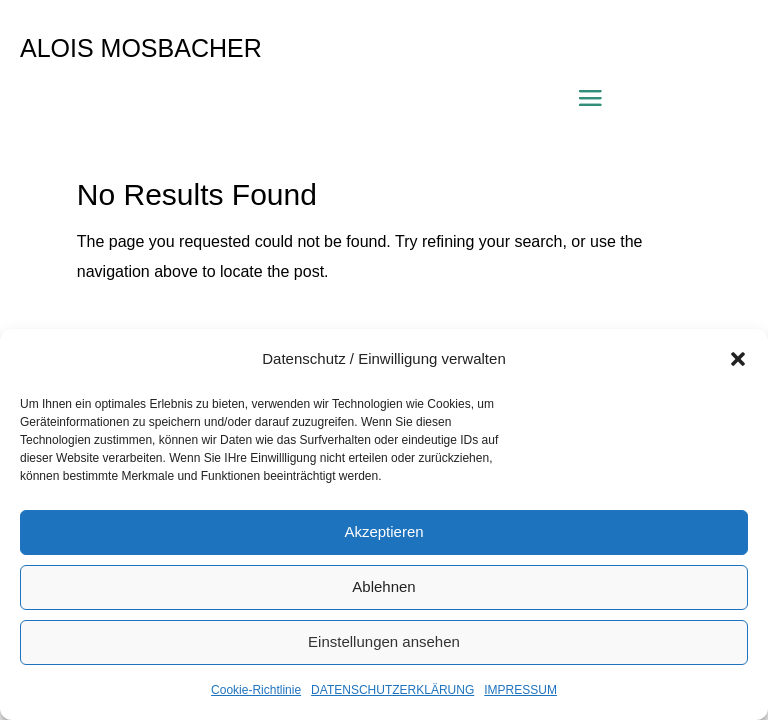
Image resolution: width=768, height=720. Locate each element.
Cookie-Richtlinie (256, 690)
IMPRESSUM (520, 690)
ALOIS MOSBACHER (141, 48)
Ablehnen (383, 586)
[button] (738, 359)
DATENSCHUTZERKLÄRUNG (392, 690)
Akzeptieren (383, 531)
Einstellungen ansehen (384, 641)
